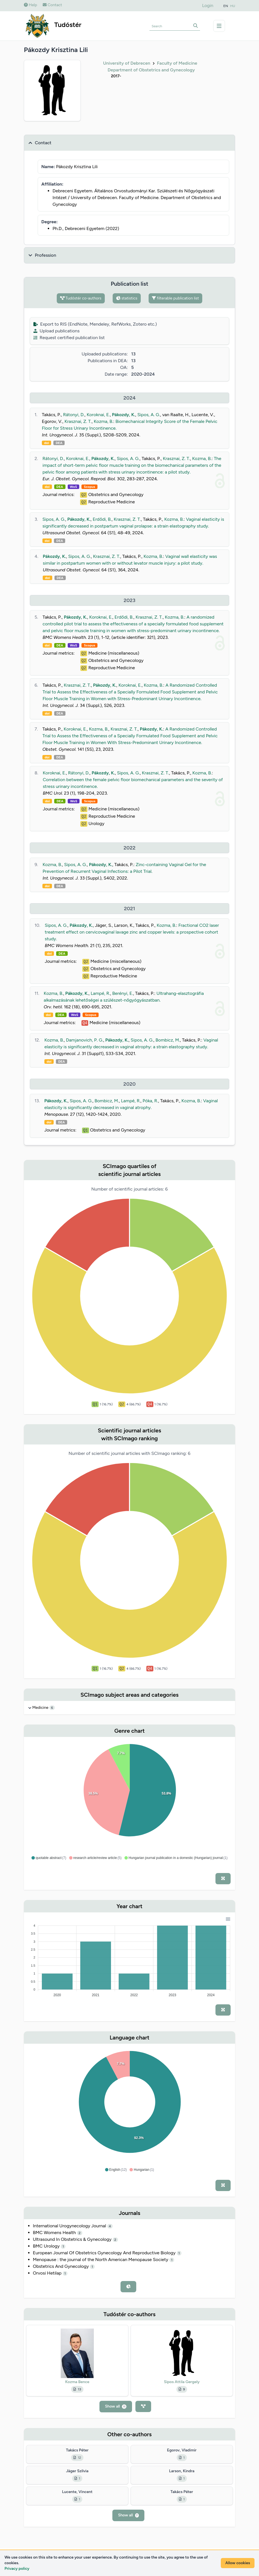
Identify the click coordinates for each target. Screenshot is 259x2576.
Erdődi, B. (102, 519)
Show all (115, 2406)
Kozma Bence (77, 2381)
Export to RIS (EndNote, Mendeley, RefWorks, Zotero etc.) (95, 324)
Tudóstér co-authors (80, 298)
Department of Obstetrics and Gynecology (151, 70)
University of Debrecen (126, 63)
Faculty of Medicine (177, 63)
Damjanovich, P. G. (84, 1040)
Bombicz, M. (168, 1040)
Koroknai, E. (98, 414)
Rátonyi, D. (74, 414)
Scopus (89, 487)
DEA (59, 443)
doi (46, 443)
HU (232, 6)
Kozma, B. (103, 421)
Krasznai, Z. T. (78, 421)
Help (30, 5)
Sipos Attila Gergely (181, 2381)
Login (207, 5)
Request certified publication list (69, 337)
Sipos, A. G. (148, 414)
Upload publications (56, 330)
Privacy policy (16, 2568)
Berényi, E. (122, 993)
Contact (52, 5)
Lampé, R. (100, 993)
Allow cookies (237, 2563)
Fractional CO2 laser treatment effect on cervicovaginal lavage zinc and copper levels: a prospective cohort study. (132, 932)
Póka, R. (150, 1100)
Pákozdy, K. (123, 414)
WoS (73, 487)
